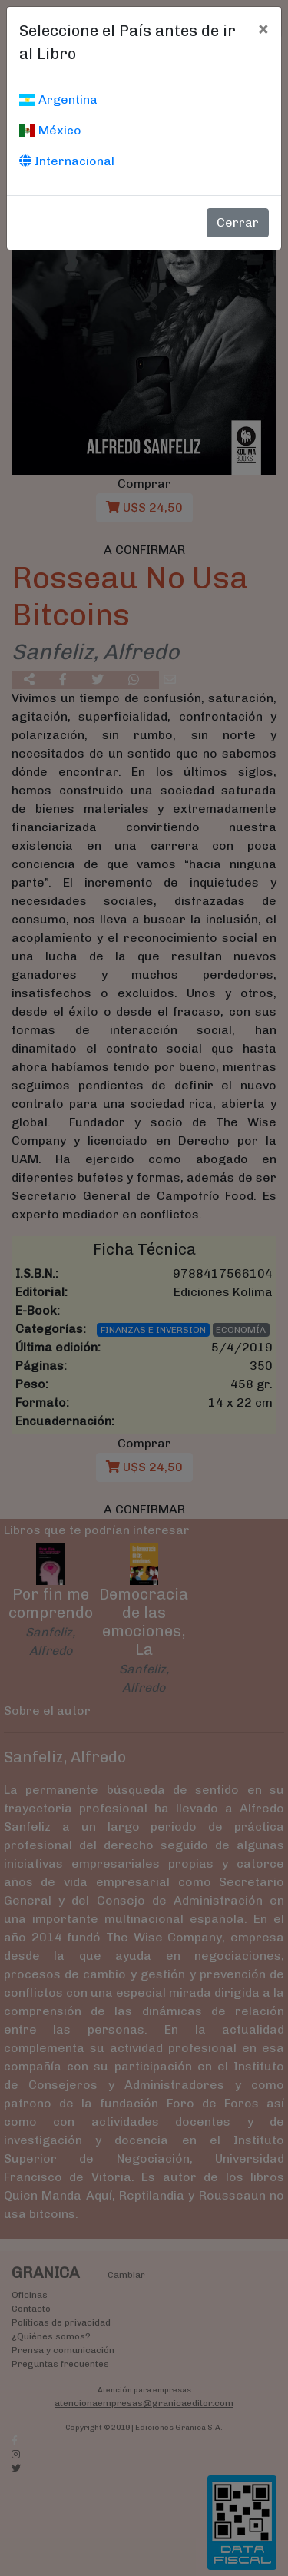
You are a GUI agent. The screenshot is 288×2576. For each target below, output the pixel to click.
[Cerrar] (263, 28)
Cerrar (238, 222)
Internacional (66, 161)
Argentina (58, 99)
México (50, 130)
